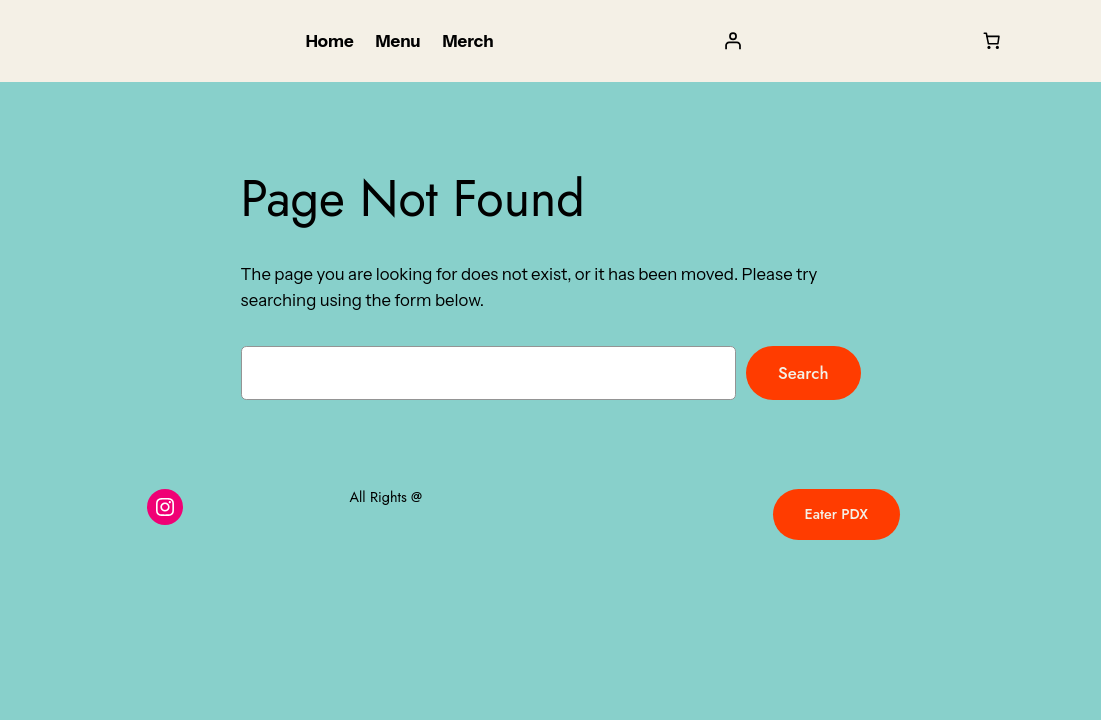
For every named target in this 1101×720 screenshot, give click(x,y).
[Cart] (992, 41)
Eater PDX (836, 514)
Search (803, 373)
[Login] (732, 41)
